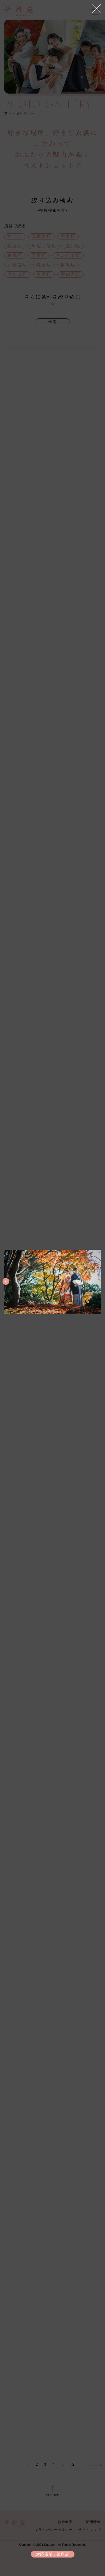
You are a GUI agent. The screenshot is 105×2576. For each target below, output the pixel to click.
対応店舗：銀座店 (52, 2554)
